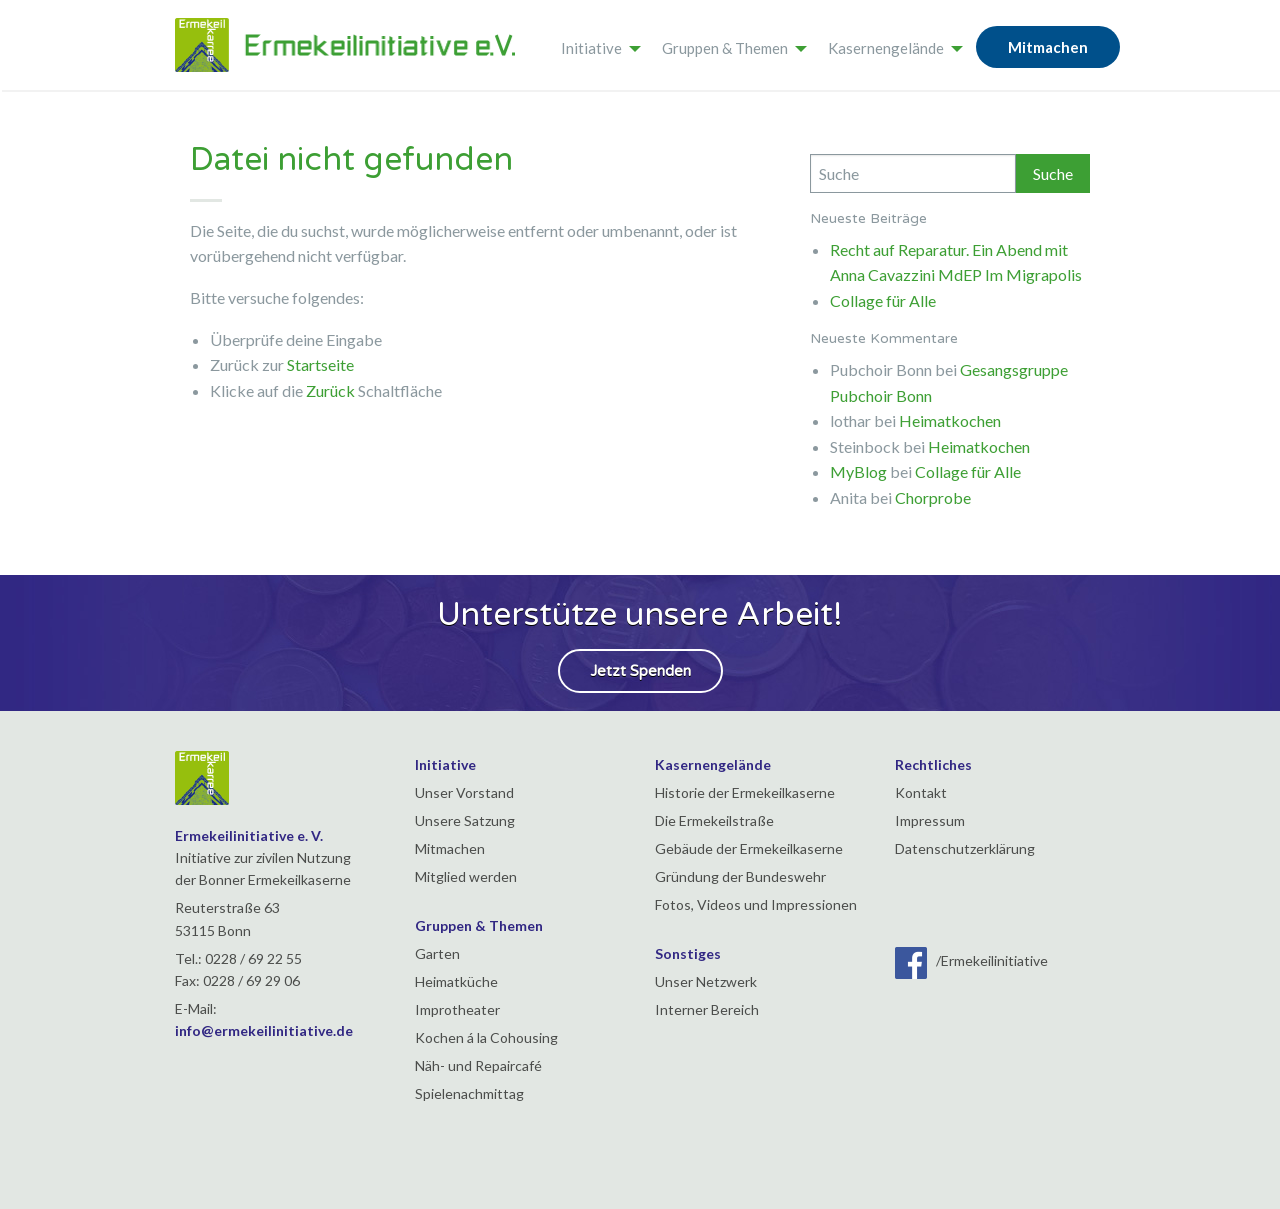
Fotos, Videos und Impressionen (756, 904)
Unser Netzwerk (706, 981)
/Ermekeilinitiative (971, 960)
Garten (437, 953)
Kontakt (921, 792)
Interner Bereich (707, 1009)
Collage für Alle (883, 300)
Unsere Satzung (465, 820)
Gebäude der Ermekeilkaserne (749, 848)
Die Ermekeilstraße (714, 820)
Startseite (320, 364)
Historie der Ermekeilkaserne (745, 792)
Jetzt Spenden (640, 671)
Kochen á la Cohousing (486, 1037)
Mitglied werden (466, 876)
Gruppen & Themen (725, 48)
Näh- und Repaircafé (478, 1065)
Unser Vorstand (464, 792)
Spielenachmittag (469, 1093)
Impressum (930, 820)
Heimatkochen (950, 420)
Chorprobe (933, 497)
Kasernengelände (886, 48)
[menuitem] (595, 45)
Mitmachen (1048, 47)
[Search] (913, 173)
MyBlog (858, 471)
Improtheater (457, 1009)
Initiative (591, 48)
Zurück (330, 390)
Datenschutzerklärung (965, 848)
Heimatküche (456, 981)
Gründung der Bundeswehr (740, 876)
